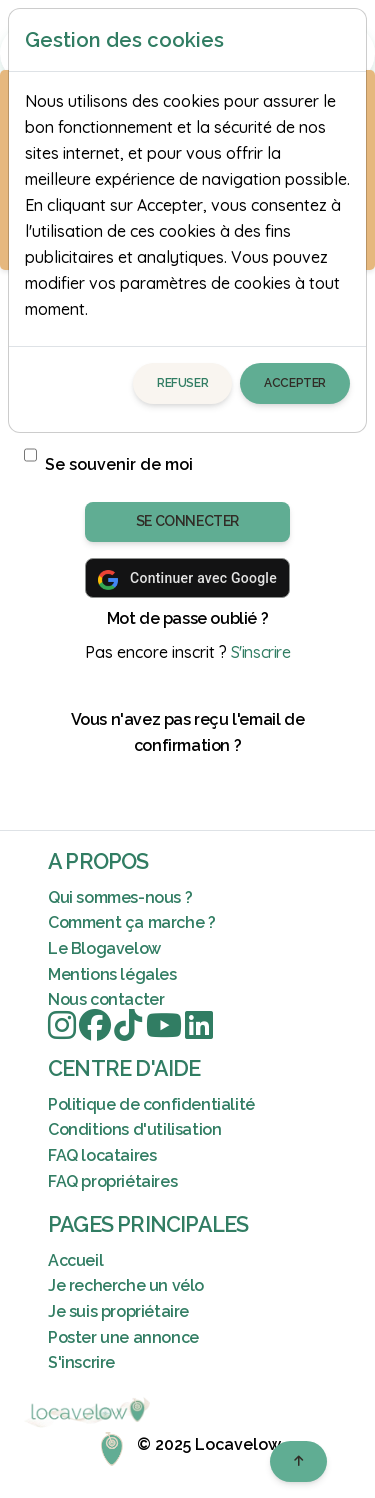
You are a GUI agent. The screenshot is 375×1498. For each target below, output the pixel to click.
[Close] (342, 40)
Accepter (295, 383)
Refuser (182, 383)
